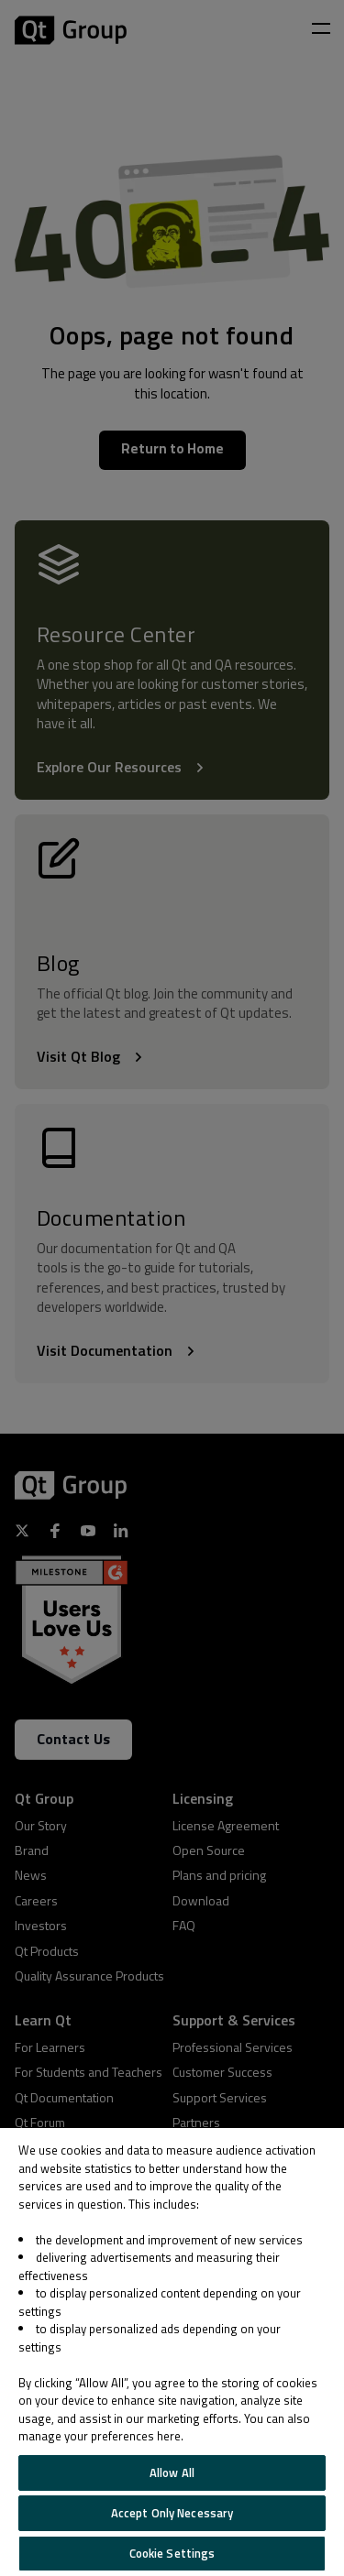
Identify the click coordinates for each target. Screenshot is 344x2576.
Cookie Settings (172, 2553)
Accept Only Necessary (172, 2513)
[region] (172, 2352)
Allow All (172, 2472)
